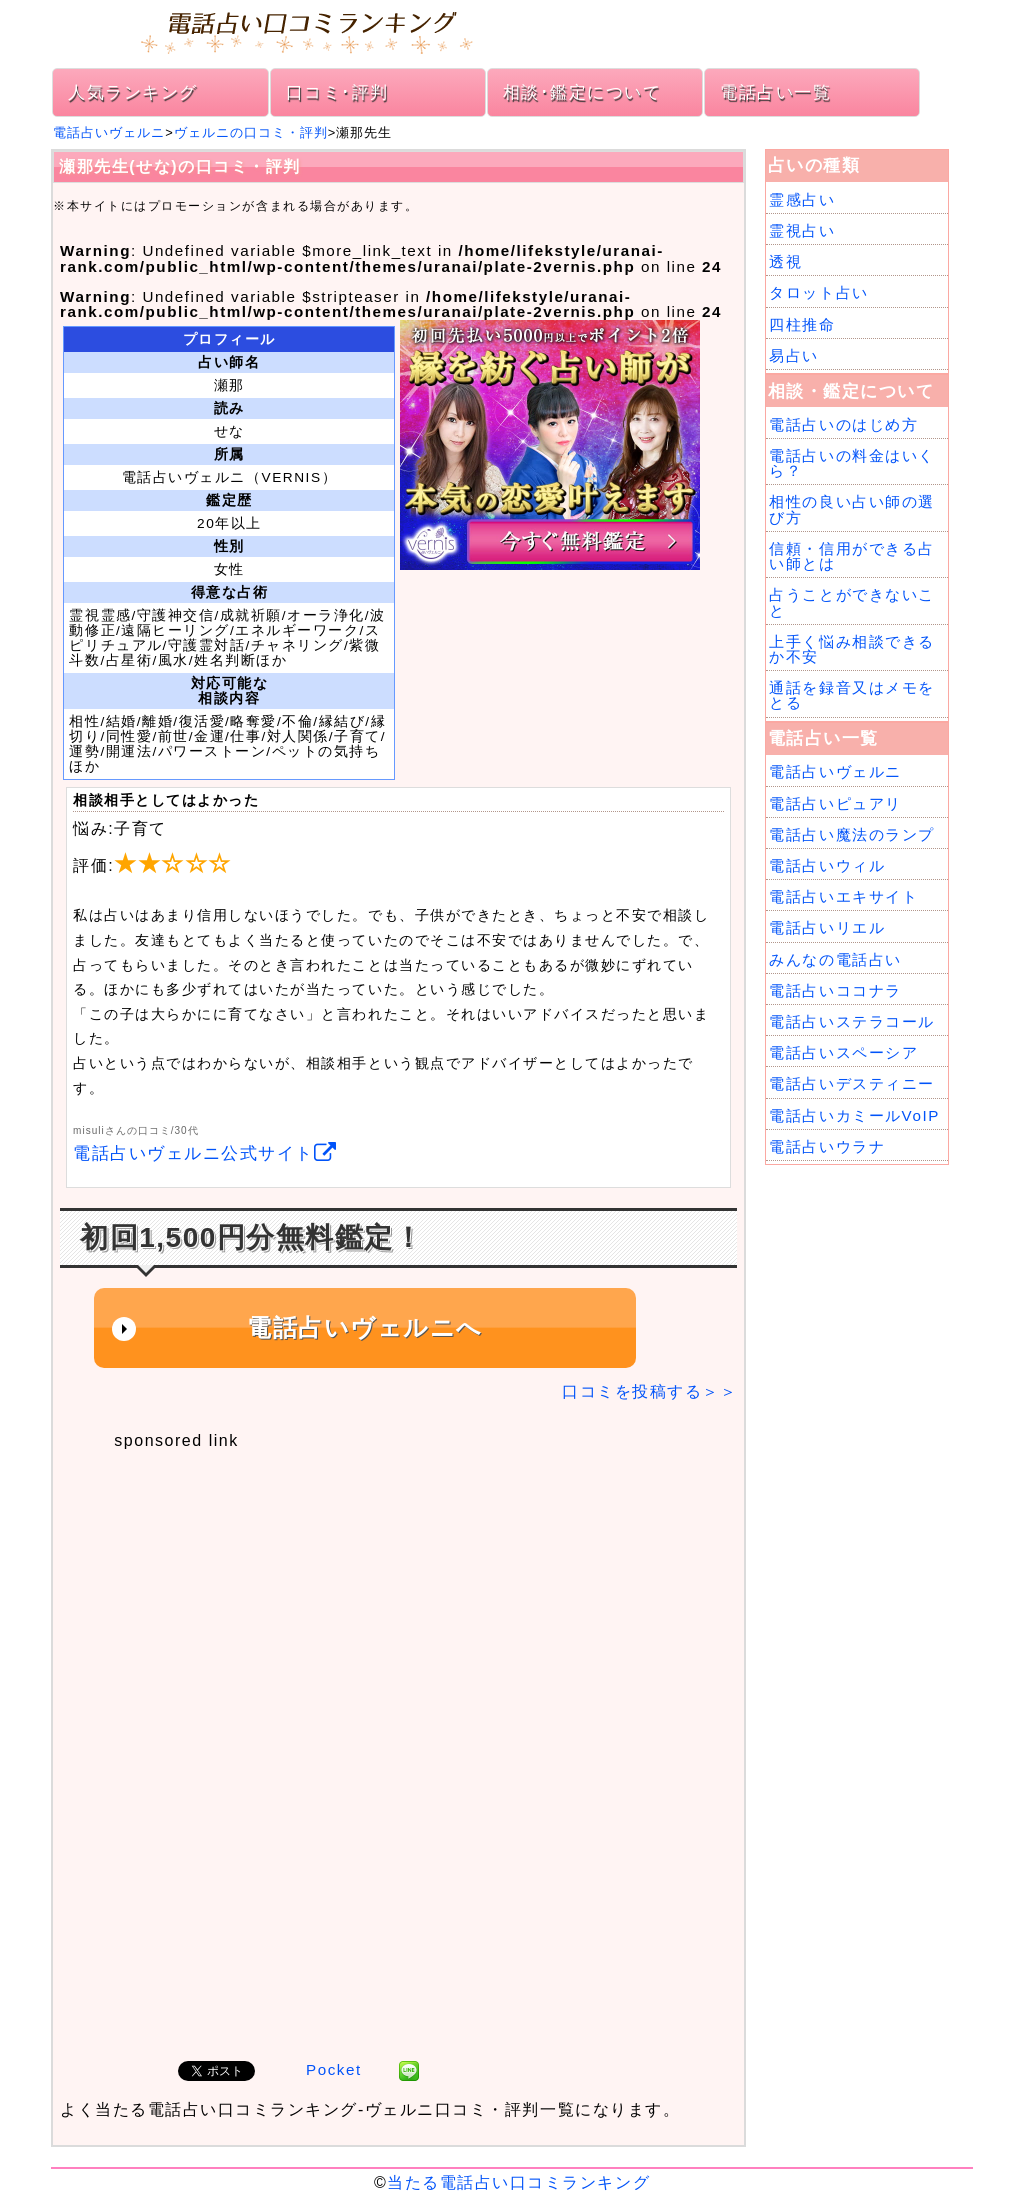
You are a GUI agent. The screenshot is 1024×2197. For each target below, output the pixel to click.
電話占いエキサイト (843, 896)
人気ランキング (133, 92)
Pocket (334, 2069)
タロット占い (818, 292)
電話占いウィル (827, 865)
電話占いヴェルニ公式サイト (205, 1153)
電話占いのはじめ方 (843, 424)
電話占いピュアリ (835, 803)
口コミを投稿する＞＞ (649, 1391)
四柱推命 (802, 324)
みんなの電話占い (835, 959)
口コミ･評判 (337, 92)
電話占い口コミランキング (512, 30)
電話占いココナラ (835, 990)
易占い (794, 355)
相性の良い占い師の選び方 (851, 509)
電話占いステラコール (851, 1021)
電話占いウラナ (827, 1146)
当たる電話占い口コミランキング (518, 2182)
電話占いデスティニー (851, 1083)
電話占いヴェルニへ (365, 1327)
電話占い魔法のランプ (851, 834)
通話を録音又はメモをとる (851, 695)
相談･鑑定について (582, 92)
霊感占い (802, 199)
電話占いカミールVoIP (854, 1115)
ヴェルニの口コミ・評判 (251, 132)
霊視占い (802, 230)
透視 (785, 261)
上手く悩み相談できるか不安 (851, 649)
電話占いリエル (827, 927)
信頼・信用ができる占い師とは (851, 556)
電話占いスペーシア (843, 1052)
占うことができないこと (851, 602)
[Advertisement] (387, 1599)
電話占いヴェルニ (109, 132)
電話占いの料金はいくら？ (851, 463)
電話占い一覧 (775, 92)
